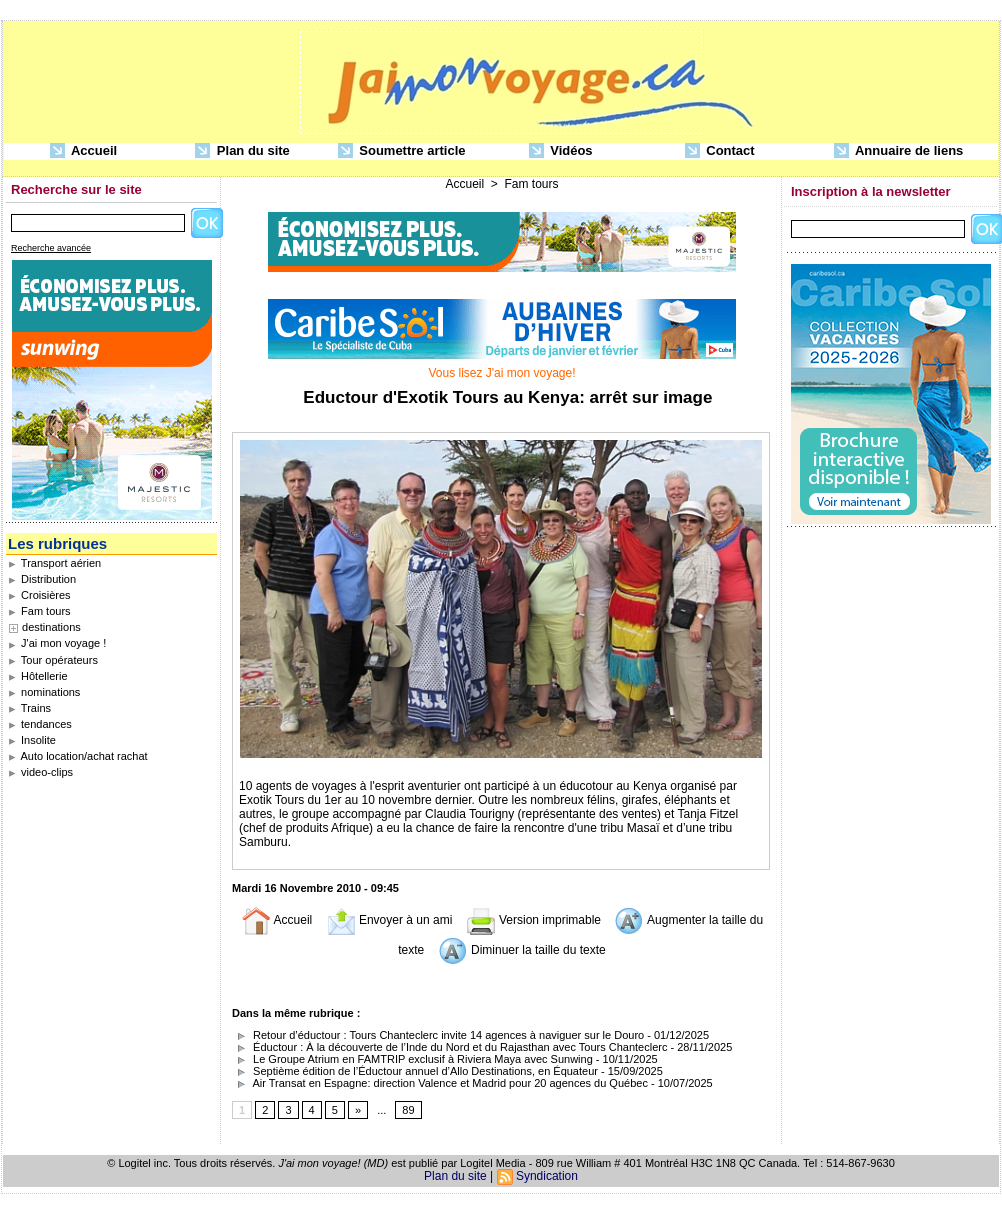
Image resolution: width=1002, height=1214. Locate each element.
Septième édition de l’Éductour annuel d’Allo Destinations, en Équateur (415, 1071)
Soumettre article (402, 151)
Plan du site (242, 151)
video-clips (40, 772)
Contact (720, 151)
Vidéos (561, 151)
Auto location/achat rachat (78, 756)
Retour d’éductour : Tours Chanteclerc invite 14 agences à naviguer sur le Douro (438, 1035)
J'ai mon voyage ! (57, 643)
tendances (40, 724)
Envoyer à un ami (389, 920)
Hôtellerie (38, 676)
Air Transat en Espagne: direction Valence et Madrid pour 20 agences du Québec (440, 1083)
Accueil (83, 151)
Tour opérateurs (53, 660)
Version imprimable (533, 920)
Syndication (547, 1176)
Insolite (32, 740)
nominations (44, 692)
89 (408, 1110)
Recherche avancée (51, 248)
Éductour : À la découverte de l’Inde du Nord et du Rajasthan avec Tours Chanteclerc (449, 1047)
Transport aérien (54, 563)
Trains (29, 708)
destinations (51, 627)
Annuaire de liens (899, 151)
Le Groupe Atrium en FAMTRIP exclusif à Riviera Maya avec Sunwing (412, 1059)
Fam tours (39, 611)
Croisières (39, 595)
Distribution (42, 579)
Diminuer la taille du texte (522, 950)
